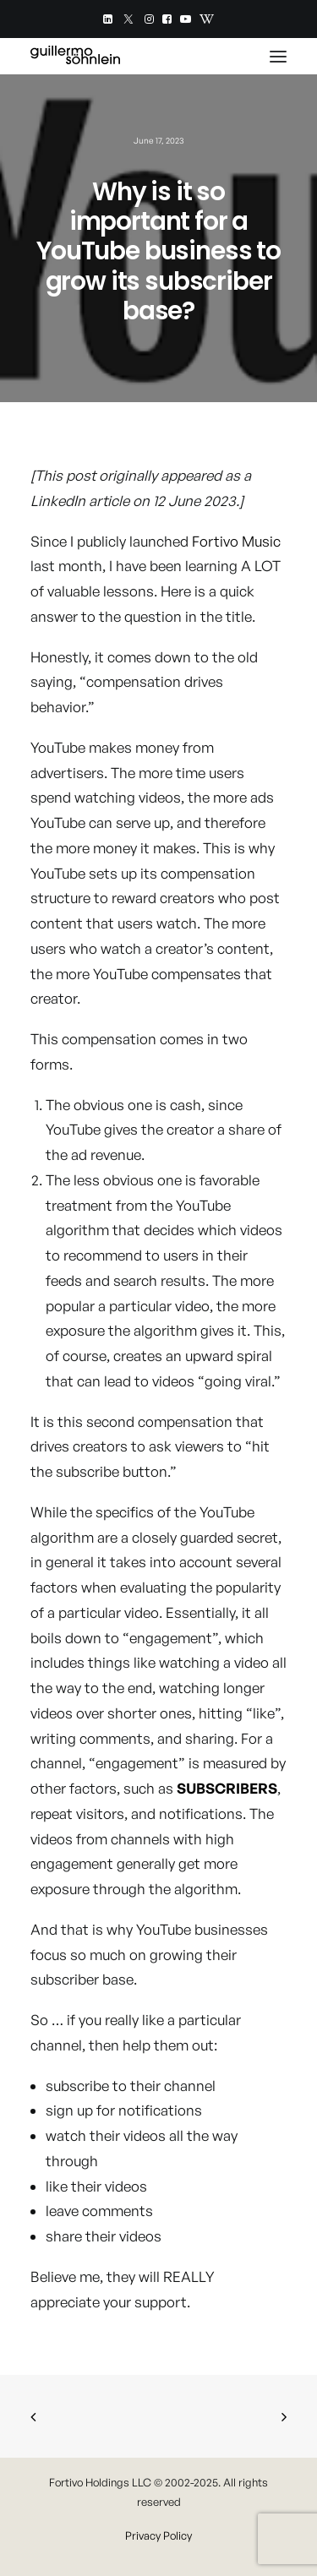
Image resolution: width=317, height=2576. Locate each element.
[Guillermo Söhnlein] (75, 56)
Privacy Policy (158, 2535)
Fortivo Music (236, 541)
